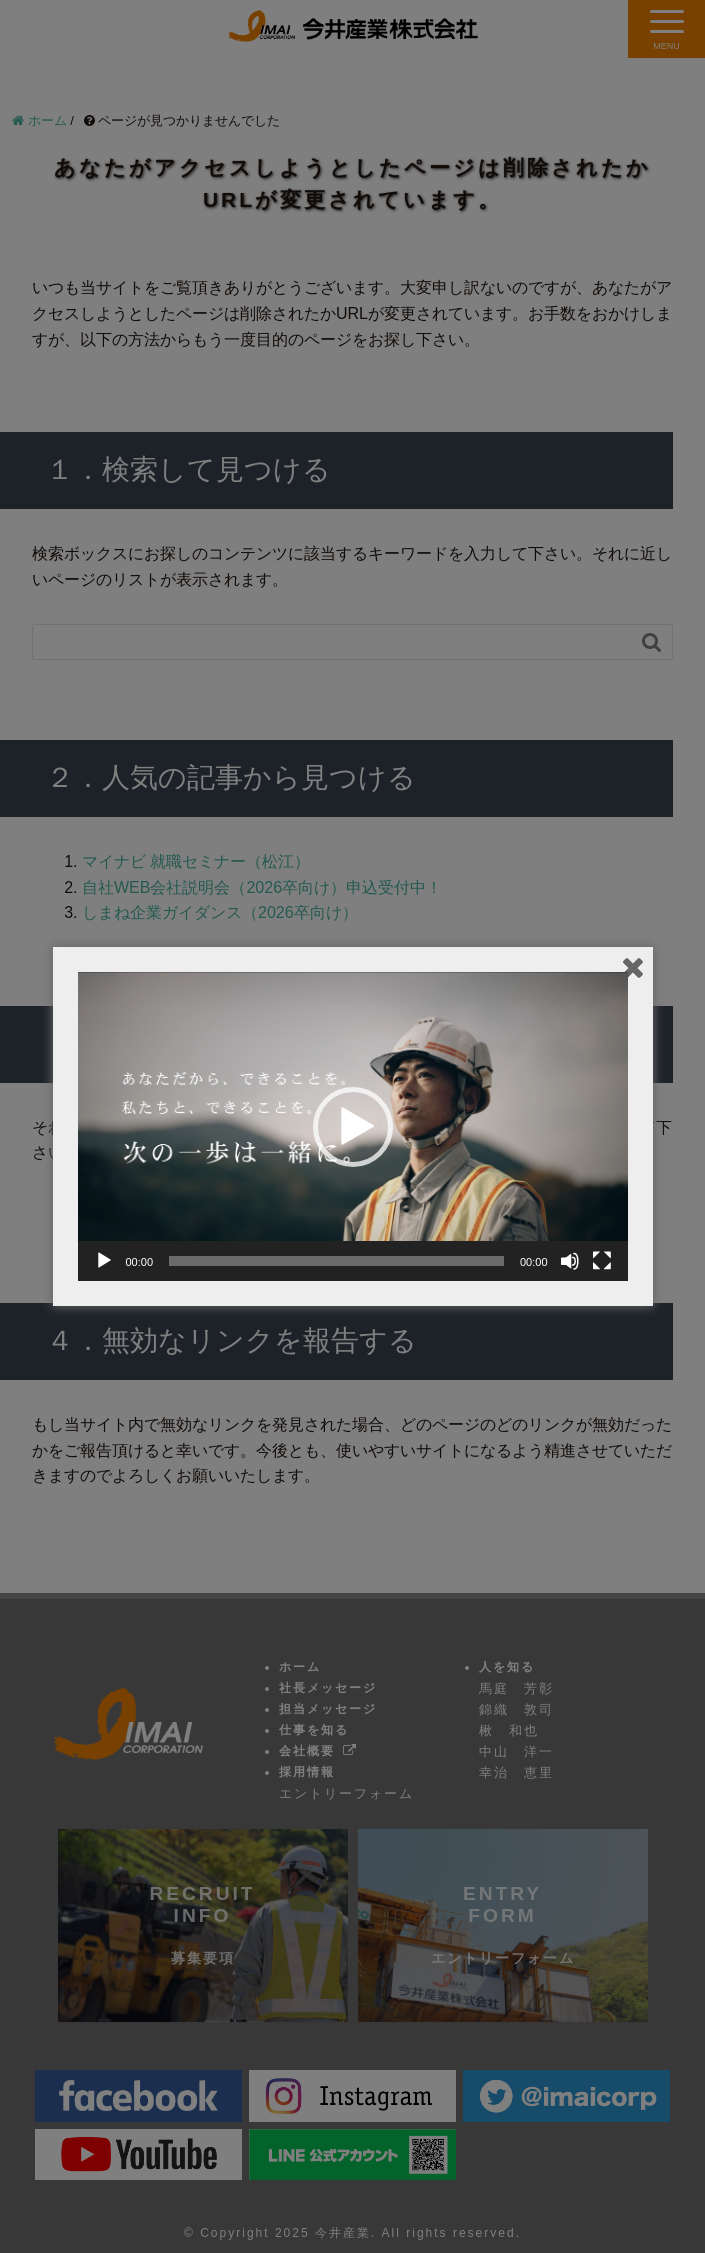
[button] (353, 1127)
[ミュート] (570, 1261)
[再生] (104, 1261)
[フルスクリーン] (602, 1261)
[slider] (336, 1261)
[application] (353, 1126)
